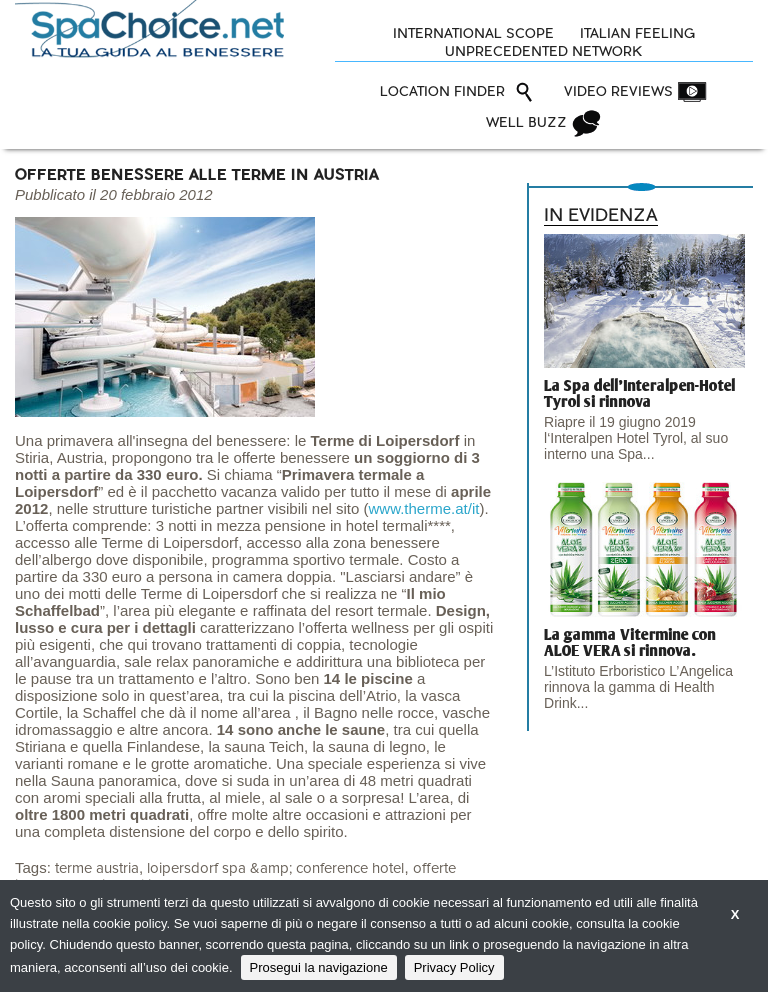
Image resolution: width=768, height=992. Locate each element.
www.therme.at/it (424, 508)
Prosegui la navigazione (319, 967)
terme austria (97, 868)
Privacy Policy (454, 967)
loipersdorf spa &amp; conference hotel (275, 868)
